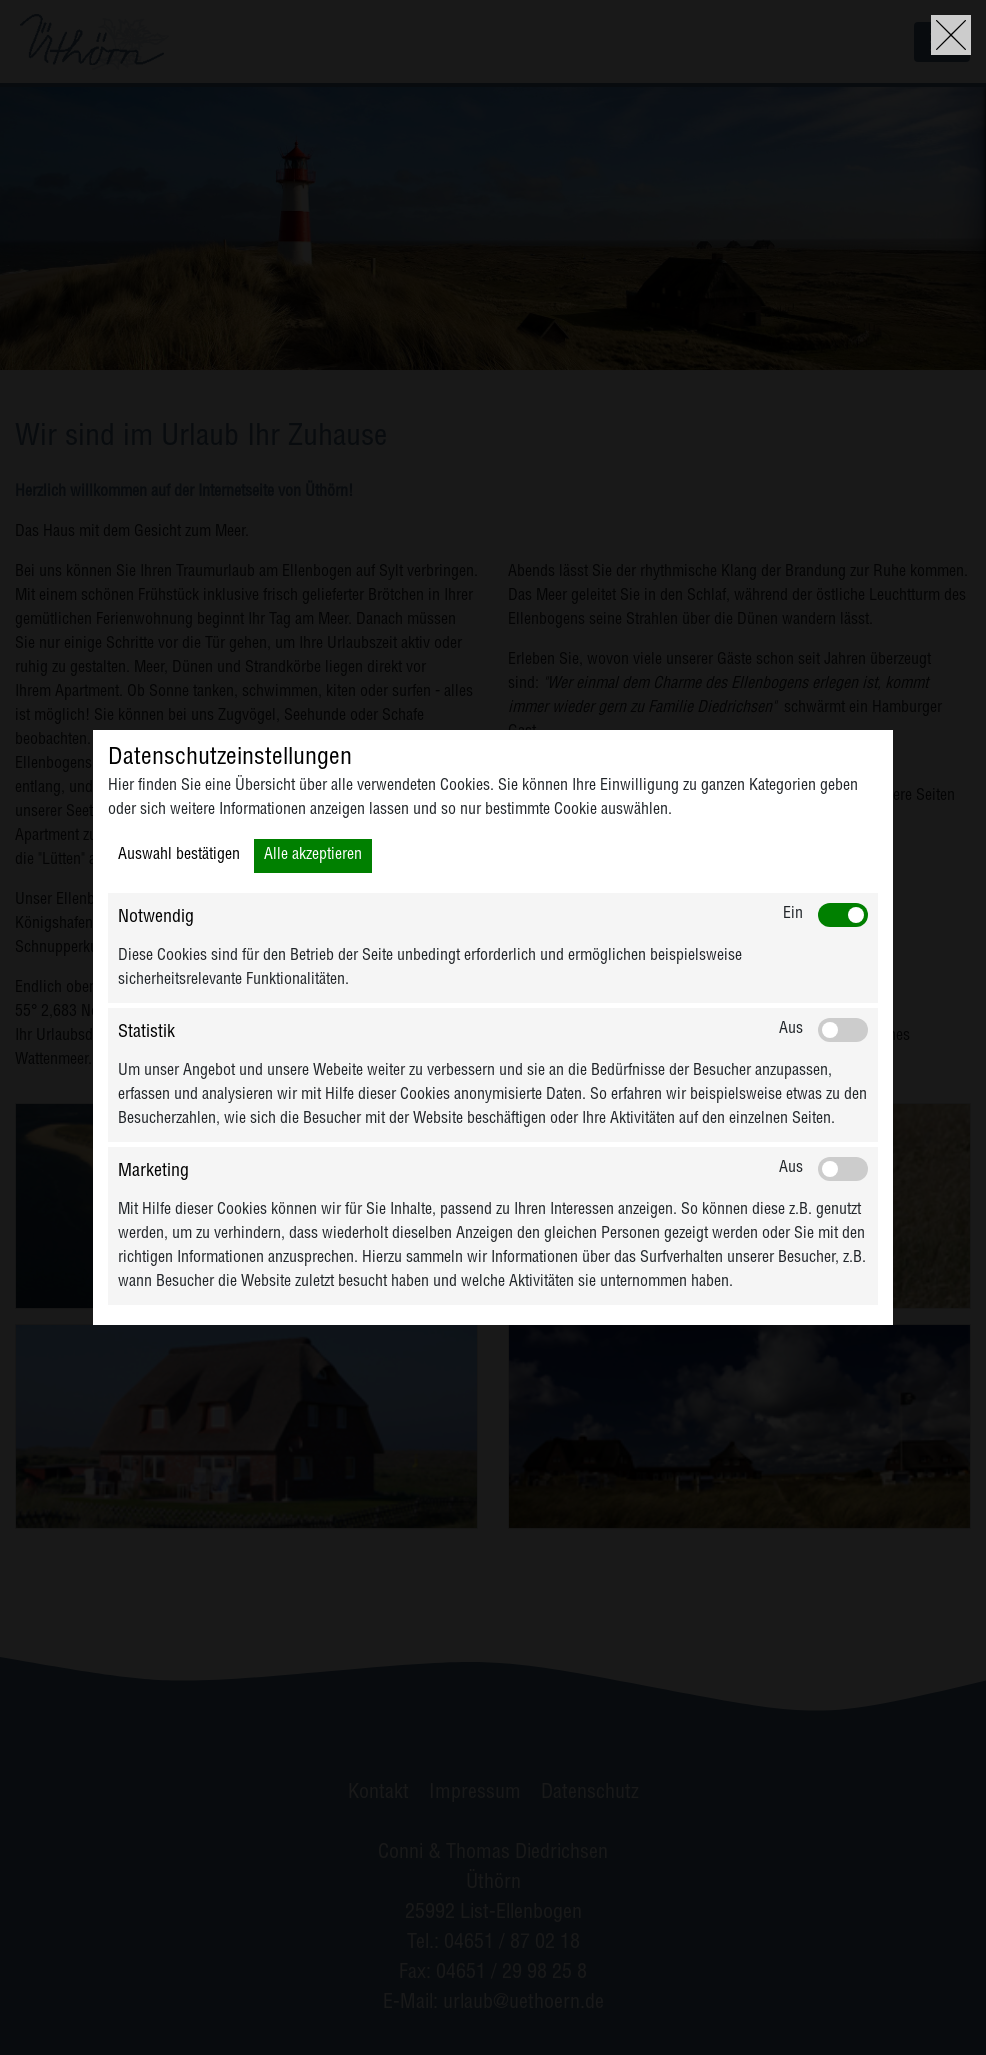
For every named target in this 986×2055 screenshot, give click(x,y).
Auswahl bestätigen (179, 856)
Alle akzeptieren (313, 856)
